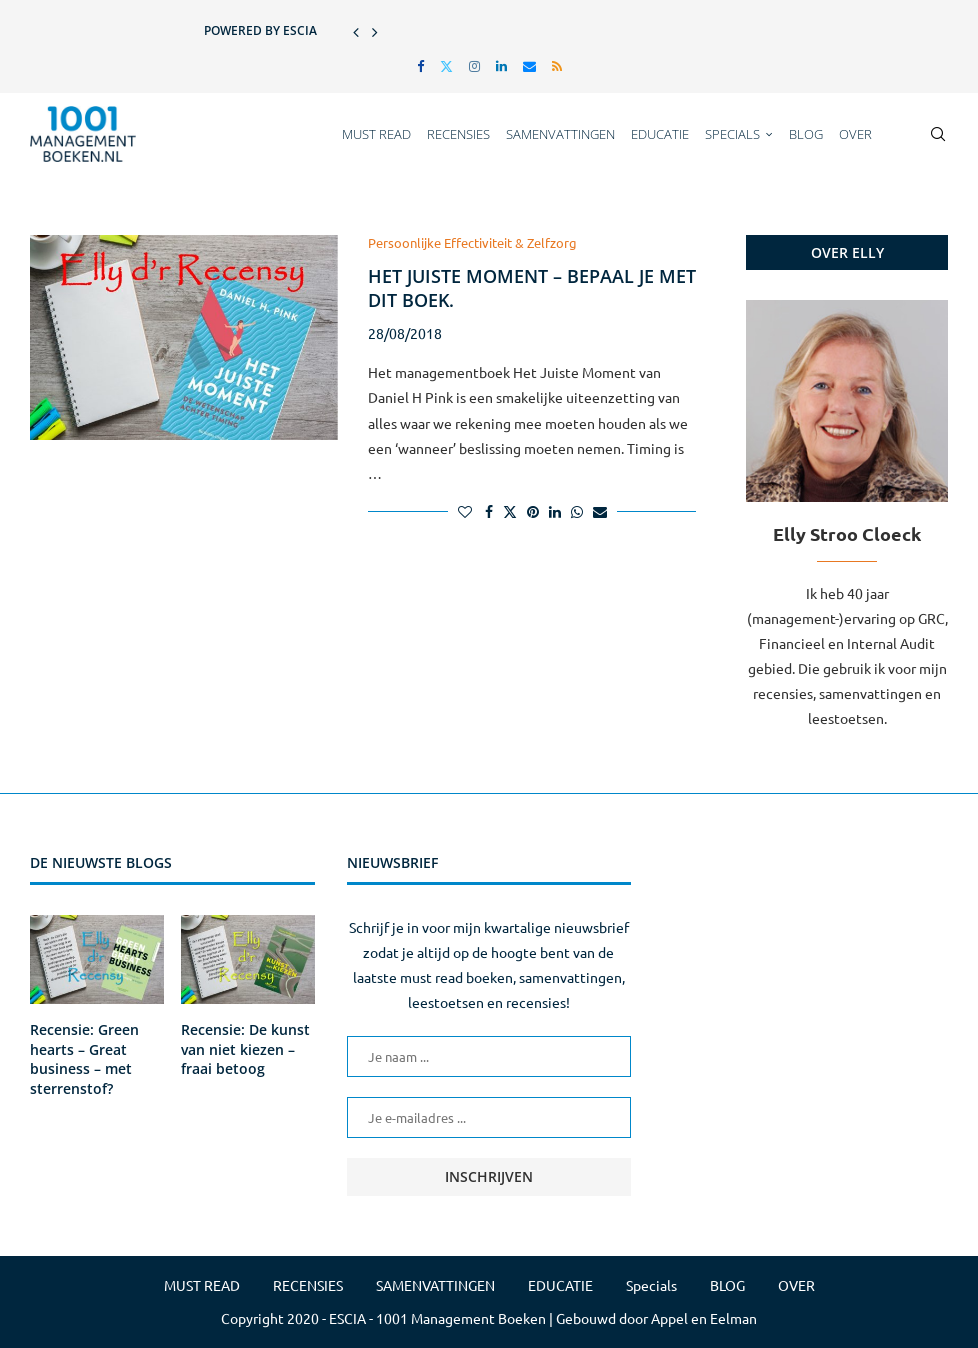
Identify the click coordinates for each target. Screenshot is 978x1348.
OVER (855, 134)
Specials (732, 134)
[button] (356, 31)
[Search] (938, 134)
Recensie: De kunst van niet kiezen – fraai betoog (245, 1049)
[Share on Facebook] (489, 511)
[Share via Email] (600, 511)
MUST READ (376, 134)
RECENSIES (458, 134)
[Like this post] (465, 511)
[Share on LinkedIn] (555, 511)
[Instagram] (474, 65)
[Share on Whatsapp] (577, 511)
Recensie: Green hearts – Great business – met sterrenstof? (84, 1059)
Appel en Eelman (704, 1318)
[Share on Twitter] (510, 511)
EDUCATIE (660, 134)
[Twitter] (446, 65)
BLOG (806, 134)
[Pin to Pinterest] (533, 511)
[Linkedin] (501, 65)
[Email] (529, 65)
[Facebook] (420, 65)
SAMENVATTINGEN (560, 134)
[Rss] (557, 65)
